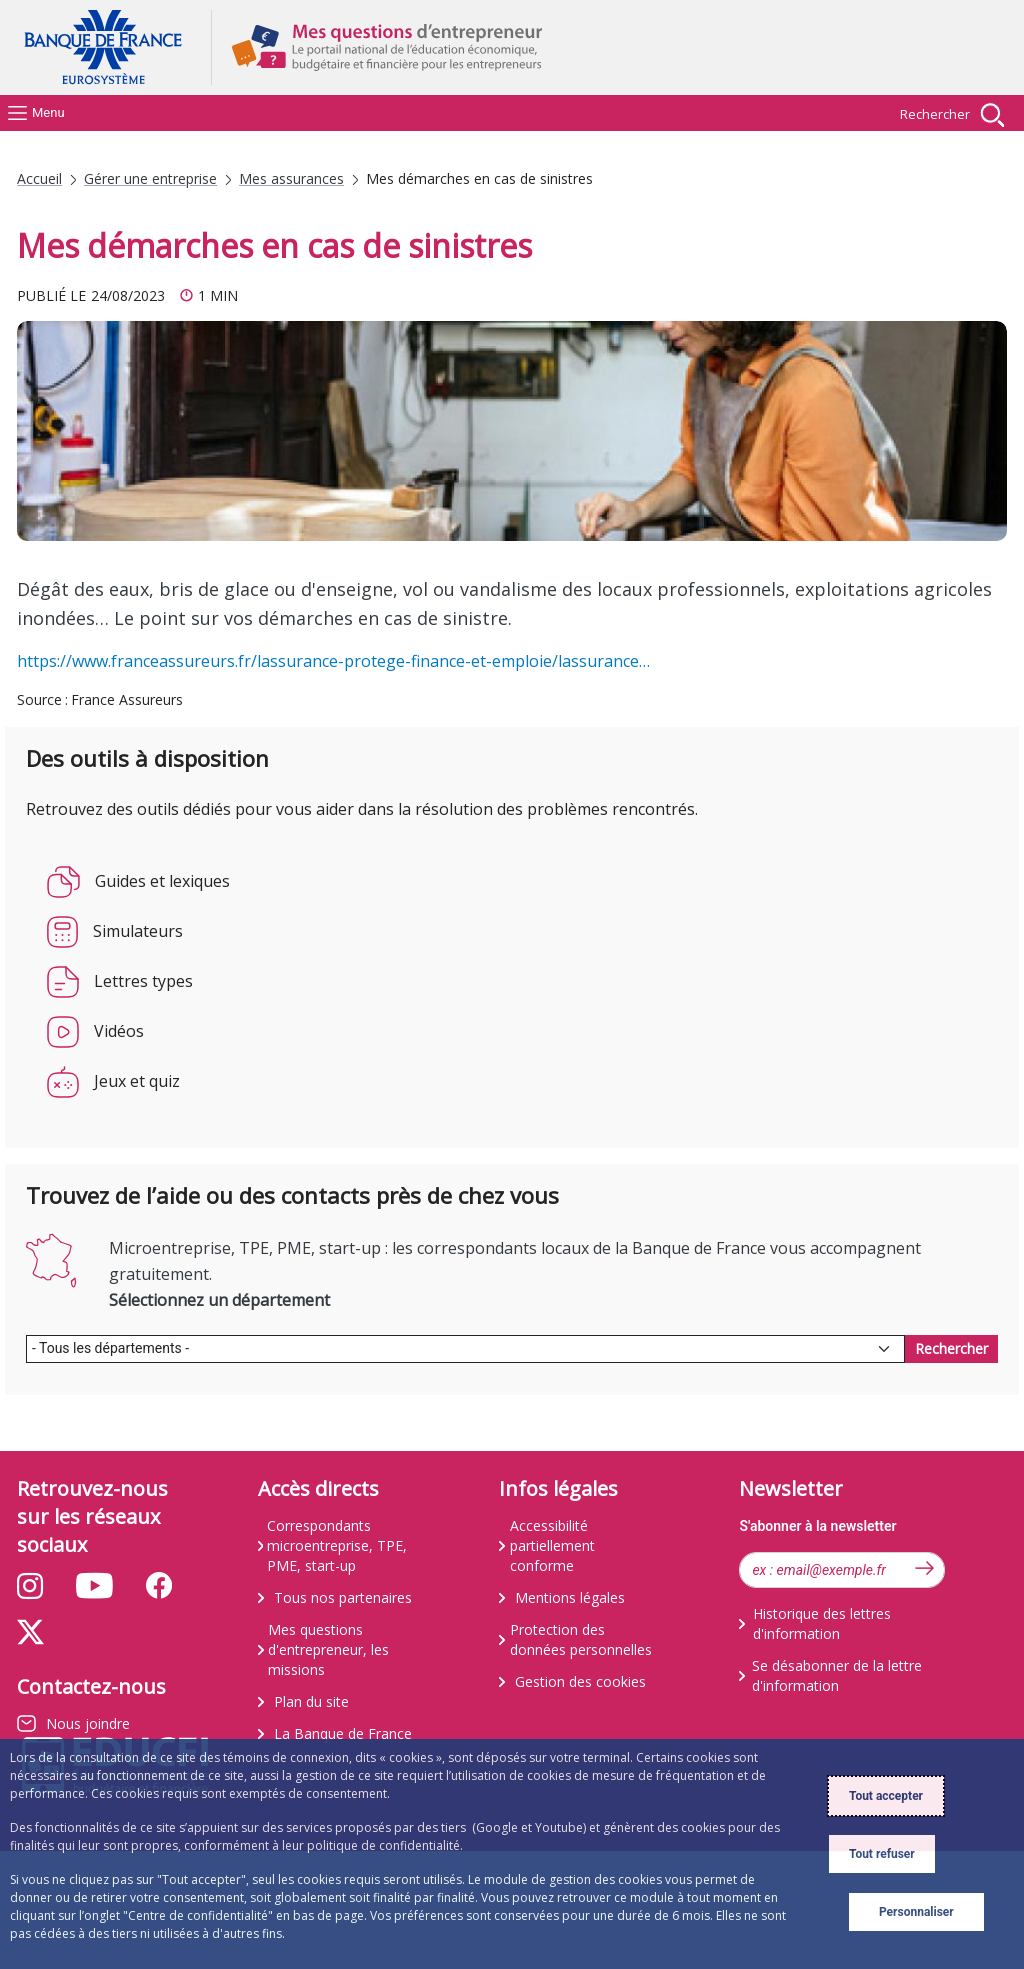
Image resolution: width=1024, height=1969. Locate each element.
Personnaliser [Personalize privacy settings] (916, 1912)
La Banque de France (343, 1733)
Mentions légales (570, 1597)
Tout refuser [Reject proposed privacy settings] (882, 1854)
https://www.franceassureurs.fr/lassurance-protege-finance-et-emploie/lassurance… (333, 661)
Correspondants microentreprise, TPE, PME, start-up (337, 1545)
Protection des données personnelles (581, 1639)
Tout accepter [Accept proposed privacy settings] (886, 1796)
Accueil (39, 179)
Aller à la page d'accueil (111, 47)
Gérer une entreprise (150, 179)
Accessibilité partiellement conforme (552, 1545)
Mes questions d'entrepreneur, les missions (328, 1649)
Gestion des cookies (580, 1681)
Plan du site (311, 1701)
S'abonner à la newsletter (817, 1526)
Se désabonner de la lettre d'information (837, 1675)
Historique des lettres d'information (822, 1623)
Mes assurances (291, 179)
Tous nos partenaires (343, 1597)
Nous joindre (88, 1723)
